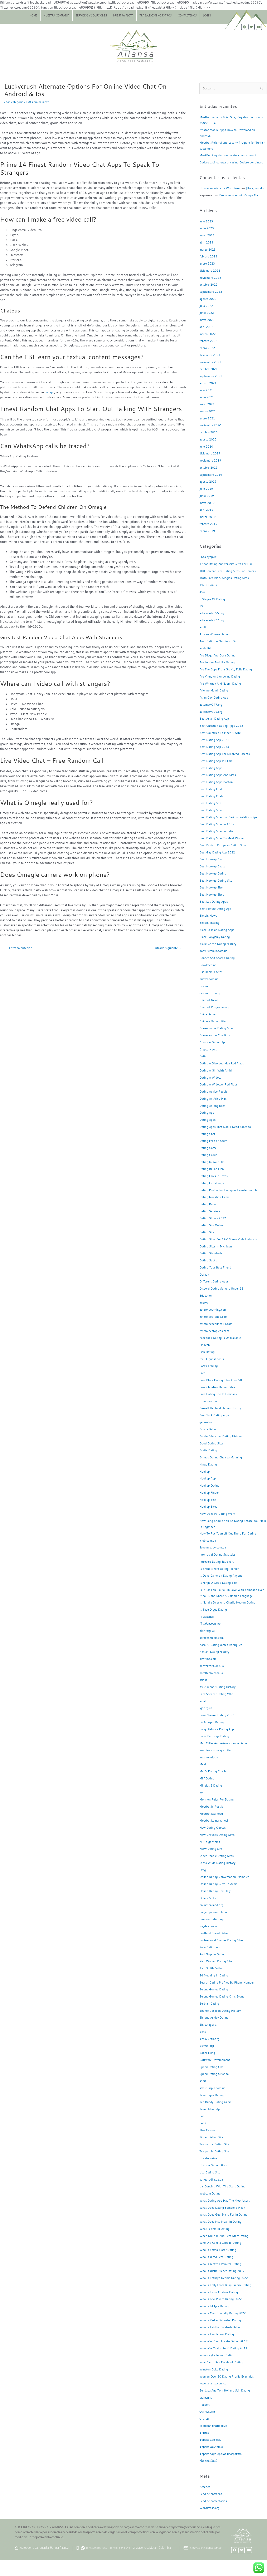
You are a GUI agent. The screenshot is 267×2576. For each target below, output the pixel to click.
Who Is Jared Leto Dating (217, 2272)
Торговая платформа (214, 2441)
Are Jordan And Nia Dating (218, 677)
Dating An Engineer (213, 1120)
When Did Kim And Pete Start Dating (226, 2251)
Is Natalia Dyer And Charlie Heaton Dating (230, 1618)
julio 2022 (206, 320)
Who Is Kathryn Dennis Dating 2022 (225, 2293)
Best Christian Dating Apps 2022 (223, 740)
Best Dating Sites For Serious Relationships (231, 831)
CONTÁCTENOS (187, 15)
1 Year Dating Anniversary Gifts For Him (228, 578)
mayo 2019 (207, 517)
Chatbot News (209, 1014)
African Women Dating (215, 648)
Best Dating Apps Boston (217, 796)
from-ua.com (209, 1415)
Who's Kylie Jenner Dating (218, 2371)
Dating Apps (208, 1134)
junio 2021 (207, 411)
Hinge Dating (208, 1479)
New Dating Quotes (213, 1843)
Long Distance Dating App (218, 1745)
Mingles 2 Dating (211, 1801)
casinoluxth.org (210, 1007)
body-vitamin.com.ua (214, 965)
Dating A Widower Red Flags (220, 1099)
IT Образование (211, 1639)
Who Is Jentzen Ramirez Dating (222, 2279)
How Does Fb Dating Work (219, 1528)
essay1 (204, 1317)
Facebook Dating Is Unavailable (222, 1352)
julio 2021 (206, 405)
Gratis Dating (209, 1465)
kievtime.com (208, 1674)
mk (201, 1808)
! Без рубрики (209, 571)
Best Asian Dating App (215, 733)
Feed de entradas (211, 2509)
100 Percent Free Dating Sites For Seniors (230, 585)
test (202, 2131)
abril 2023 (207, 257)
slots (203, 2047)
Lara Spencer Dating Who (218, 1709)
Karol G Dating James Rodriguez (223, 1660)
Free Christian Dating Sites (218, 1401)
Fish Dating (207, 1366)
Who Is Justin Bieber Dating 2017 (224, 2286)
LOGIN (207, 15)
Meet (203, 1780)
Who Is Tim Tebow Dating (218, 2350)
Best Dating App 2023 (215, 761)
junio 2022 (207, 327)
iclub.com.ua (208, 1555)
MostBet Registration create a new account (230, 157)
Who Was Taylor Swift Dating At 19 (225, 2364)
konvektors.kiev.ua (212, 1681)
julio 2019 (206, 503)
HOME (33, 15)
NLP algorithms (210, 1857)
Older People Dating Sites (218, 1871)
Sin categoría (15, 102)
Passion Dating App (213, 1934)
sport (203, 2096)
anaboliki (205, 663)
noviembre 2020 (211, 440)
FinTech (205, 1359)
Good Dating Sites (212, 1458)
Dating (204, 1071)
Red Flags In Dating (213, 1970)
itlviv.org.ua (207, 1646)
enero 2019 (208, 545)
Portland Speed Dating (215, 1949)
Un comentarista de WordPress (222, 196)
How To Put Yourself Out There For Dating (230, 1548)
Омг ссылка (207, 2427)
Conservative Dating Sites (218, 1042)
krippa (203, 1695)
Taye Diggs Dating (212, 2110)
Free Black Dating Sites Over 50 (222, 1394)
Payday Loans (209, 1942)
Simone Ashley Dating (215, 2033)
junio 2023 (207, 243)
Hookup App (208, 1493)
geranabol (206, 1436)
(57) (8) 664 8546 (120, 2563)
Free (202, 1387)
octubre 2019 (209, 482)
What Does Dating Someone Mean (224, 2223)
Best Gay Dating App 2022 (218, 867)
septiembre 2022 (211, 306)
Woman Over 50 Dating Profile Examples (229, 2392)
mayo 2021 (207, 419)
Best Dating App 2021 (215, 754)
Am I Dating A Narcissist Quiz (221, 656)
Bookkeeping (208, 979)
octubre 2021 (209, 383)
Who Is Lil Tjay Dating (215, 2321)
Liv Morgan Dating (212, 1737)
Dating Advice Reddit (214, 1106)
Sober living (208, 2068)
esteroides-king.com (214, 1324)
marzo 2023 (208, 264)
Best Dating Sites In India (218, 845)
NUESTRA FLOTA (123, 15)
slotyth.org (207, 2061)
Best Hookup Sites (212, 909)
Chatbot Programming (215, 1021)
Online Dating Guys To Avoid (220, 1899)
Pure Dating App (211, 1963)
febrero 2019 (209, 538)
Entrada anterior (20, 948)
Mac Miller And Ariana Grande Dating (226, 1759)
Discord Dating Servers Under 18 (223, 1303)
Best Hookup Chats (213, 881)
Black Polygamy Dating (216, 951)
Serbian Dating (210, 2019)
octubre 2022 (209, 299)
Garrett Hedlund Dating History (222, 1422)
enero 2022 (208, 362)
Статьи (204, 2434)
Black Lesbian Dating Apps (218, 944)
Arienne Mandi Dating (215, 705)
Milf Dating (207, 1794)
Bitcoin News (209, 930)
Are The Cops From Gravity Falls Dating (228, 684)
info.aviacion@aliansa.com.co (207, 2563)
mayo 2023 (207, 250)
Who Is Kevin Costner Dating (220, 2307)
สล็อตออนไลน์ (209, 2476)
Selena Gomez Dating (215, 2005)
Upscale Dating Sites (214, 2181)
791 (202, 620)
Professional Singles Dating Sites (223, 1956)
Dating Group (209, 1169)
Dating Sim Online (212, 1239)
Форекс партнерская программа (222, 2469)
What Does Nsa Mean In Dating (222, 2237)
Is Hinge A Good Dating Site (219, 1598)
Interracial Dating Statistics (219, 1569)
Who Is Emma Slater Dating (219, 2265)
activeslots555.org (213, 627)
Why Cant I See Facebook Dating (223, 2378)
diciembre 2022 (210, 285)
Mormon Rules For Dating (218, 1815)
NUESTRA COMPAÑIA (56, 15)
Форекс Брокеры (211, 2455)
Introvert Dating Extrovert (218, 1577)
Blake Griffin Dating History (219, 958)
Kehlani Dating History (215, 1667)
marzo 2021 (208, 426)
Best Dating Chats (212, 810)
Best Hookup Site (212, 902)
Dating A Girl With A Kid (217, 1085)
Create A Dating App (214, 1057)
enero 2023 (208, 278)
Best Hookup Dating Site (217, 895)
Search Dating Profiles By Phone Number (229, 1998)
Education (206, 1310)
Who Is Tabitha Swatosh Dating (222, 2343)
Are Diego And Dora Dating (219, 670)
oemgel (50, 392)
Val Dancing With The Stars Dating (224, 2202)
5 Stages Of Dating (213, 613)
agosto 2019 (208, 496)
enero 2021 (208, 433)
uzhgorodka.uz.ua (212, 2195)
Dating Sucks (209, 1275)
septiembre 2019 (211, 489)
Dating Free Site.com (214, 1155)
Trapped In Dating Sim (215, 2167)
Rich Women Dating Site (217, 1977)
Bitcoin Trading (210, 937)
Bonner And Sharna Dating (218, 972)
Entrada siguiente (165, 948)
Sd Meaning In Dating (215, 1991)
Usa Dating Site (210, 2188)
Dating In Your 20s (213, 1176)
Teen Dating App (211, 2124)
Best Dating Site (211, 817)
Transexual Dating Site (215, 2160)
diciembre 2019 (210, 468)
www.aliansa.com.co (214, 2399)
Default (204, 1289)
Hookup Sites (209, 1521)
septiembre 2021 (211, 390)
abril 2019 (207, 524)
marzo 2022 (208, 348)
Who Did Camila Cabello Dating (222, 2258)
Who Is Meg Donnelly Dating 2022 (224, 2328)
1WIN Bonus (208, 599)
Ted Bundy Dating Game (217, 2118)
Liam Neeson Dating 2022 (218, 1730)
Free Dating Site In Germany (220, 1408)
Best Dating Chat (211, 803)
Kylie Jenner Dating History (219, 1702)
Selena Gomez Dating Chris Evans (224, 2012)
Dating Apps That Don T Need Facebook (228, 1141)
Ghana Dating (209, 1444)
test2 (203, 2139)
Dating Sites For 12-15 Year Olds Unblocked (232, 1254)
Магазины (206, 2413)
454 (202, 606)
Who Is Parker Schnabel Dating (222, 2336)
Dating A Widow (211, 1092)
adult (203, 642)
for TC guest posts (212, 1373)
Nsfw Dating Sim (211, 1864)
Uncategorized (209, 2174)
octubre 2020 (209, 447)
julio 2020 (206, 461)
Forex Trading (209, 1380)
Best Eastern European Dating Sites (225, 860)
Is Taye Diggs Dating (214, 1625)
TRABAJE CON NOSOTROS (156, 15)
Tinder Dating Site (212, 2153)
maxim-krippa (209, 1773)
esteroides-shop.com (214, 1331)
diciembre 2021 (210, 369)
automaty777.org (212, 719)
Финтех (204, 2448)
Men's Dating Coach (213, 1787)
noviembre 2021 (211, 376)
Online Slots (208, 1913)
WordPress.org (210, 2523)
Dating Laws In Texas (214, 1190)
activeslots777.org (213, 634)
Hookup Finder (210, 1507)
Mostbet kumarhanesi (215, 1836)
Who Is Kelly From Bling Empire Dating (227, 2300)
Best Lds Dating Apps (215, 916)
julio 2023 (206, 236)
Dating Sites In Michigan (217, 1261)
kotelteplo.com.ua (212, 1688)
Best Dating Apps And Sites (219, 789)
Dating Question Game (215, 1211)
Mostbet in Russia (212, 1822)
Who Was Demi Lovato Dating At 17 (225, 2357)
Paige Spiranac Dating (215, 1927)
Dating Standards (212, 1268)
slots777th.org (210, 2054)
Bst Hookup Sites (212, 986)
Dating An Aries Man (214, 1113)
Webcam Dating (211, 2209)
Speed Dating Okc (212, 2082)
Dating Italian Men (212, 1183)
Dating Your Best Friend (216, 1282)
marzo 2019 (208, 531)
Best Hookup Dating (214, 888)
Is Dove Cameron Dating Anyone (223, 1591)
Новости (205, 2420)
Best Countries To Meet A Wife (222, 747)
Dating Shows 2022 (214, 1233)
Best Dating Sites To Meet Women (224, 853)
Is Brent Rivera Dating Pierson (221, 1583)
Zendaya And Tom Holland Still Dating (227, 2406)
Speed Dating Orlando (215, 2089)
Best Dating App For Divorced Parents (227, 768)
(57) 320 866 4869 (96, 2563)
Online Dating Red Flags (217, 1906)
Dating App (207, 1127)
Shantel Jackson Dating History (222, 2026)
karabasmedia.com (212, 1653)
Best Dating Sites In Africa (218, 839)
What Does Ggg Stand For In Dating (225, 2230)
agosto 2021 (208, 397)
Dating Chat (208, 1148)
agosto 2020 (208, 454)
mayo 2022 (207, 334)
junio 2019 (207, 510)
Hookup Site (208, 1514)
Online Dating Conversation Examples (226, 1892)
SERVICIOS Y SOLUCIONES (91, 15)
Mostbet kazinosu (212, 1829)
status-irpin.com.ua (213, 2103)
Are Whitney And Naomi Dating (222, 698)
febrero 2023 (209, 271)
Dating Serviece (210, 1225)
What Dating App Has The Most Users (227, 2216)
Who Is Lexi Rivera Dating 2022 (222, 2315)
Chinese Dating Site (213, 1036)
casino (204, 1000)
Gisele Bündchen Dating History (222, 1451)
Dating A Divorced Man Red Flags (223, 1078)
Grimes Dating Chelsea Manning (222, 1472)
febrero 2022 (209, 355)
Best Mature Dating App (216, 923)
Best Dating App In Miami (218, 775)
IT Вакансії (207, 1632)
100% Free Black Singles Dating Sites (226, 592)
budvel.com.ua (209, 993)
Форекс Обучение (212, 2462)
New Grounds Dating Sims (218, 1850)
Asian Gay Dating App (215, 712)
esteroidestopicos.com (215, 1345)
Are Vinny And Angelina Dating (221, 691)
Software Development (216, 2075)
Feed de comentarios (214, 2516)
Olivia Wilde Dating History (219, 1878)
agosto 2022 (208, 313)
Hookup (205, 1486)
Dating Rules (208, 1218)
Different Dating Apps (215, 1296)
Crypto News (209, 1064)
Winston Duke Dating (215, 2385)
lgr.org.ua (206, 1724)
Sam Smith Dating (212, 1984)
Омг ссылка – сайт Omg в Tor (240, 210)
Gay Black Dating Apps (215, 1430)
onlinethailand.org (212, 1921)
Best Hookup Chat (212, 874)
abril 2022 (207, 341)
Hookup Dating (210, 1500)
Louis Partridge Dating (215, 1752)
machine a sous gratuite (216, 1766)
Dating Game (208, 1162)
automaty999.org (212, 726)
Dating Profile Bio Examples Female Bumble (231, 1204)
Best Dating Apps (212, 782)
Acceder (205, 2502)
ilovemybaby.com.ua (213, 1562)
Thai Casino (207, 2146)
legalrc (204, 1716)
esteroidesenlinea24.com (217, 1338)
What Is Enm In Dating (215, 2244)
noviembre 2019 (211, 475)
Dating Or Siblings (212, 1197)
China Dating (208, 1028)
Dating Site (207, 1247)
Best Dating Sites (212, 824)
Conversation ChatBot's (216, 1050)
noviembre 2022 (211, 292)
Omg (203, 1885)
